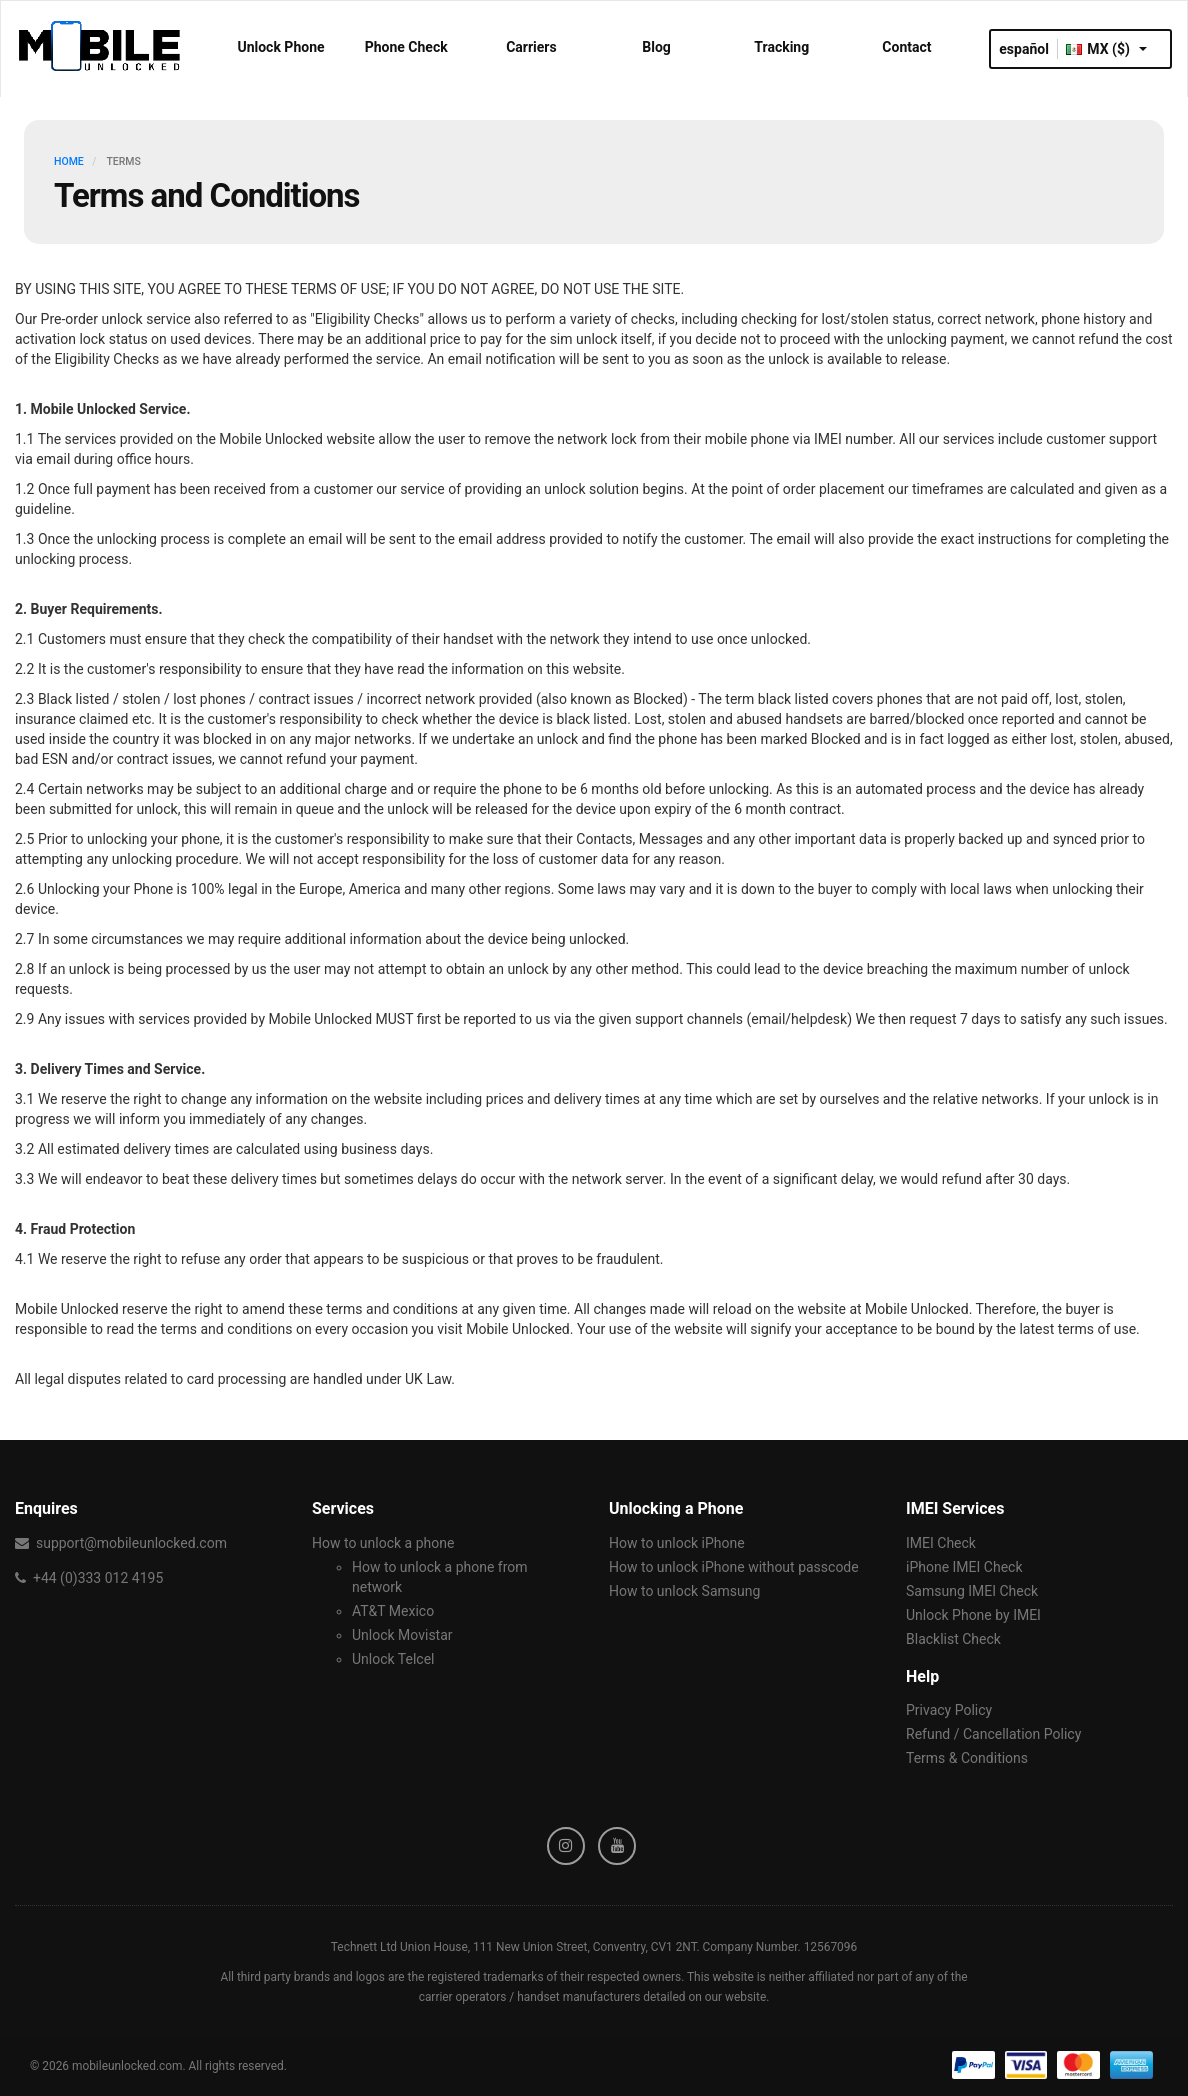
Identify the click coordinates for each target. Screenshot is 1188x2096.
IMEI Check (941, 1543)
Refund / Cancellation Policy (993, 1734)
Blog (656, 47)
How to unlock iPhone (677, 1543)
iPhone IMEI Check (964, 1567)
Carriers (531, 47)
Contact (906, 47)
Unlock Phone (280, 47)
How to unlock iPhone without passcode (734, 1567)
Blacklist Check (953, 1639)
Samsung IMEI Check (972, 1591)
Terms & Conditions (967, 1758)
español (1024, 49)
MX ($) (1106, 49)
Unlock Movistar (402, 1635)
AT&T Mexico (393, 1611)
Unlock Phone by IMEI (973, 1615)
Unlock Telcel (393, 1659)
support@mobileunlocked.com (131, 1543)
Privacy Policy (949, 1710)
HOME (69, 161)
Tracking (781, 47)
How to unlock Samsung (684, 1591)
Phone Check (406, 47)
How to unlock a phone (383, 1543)
